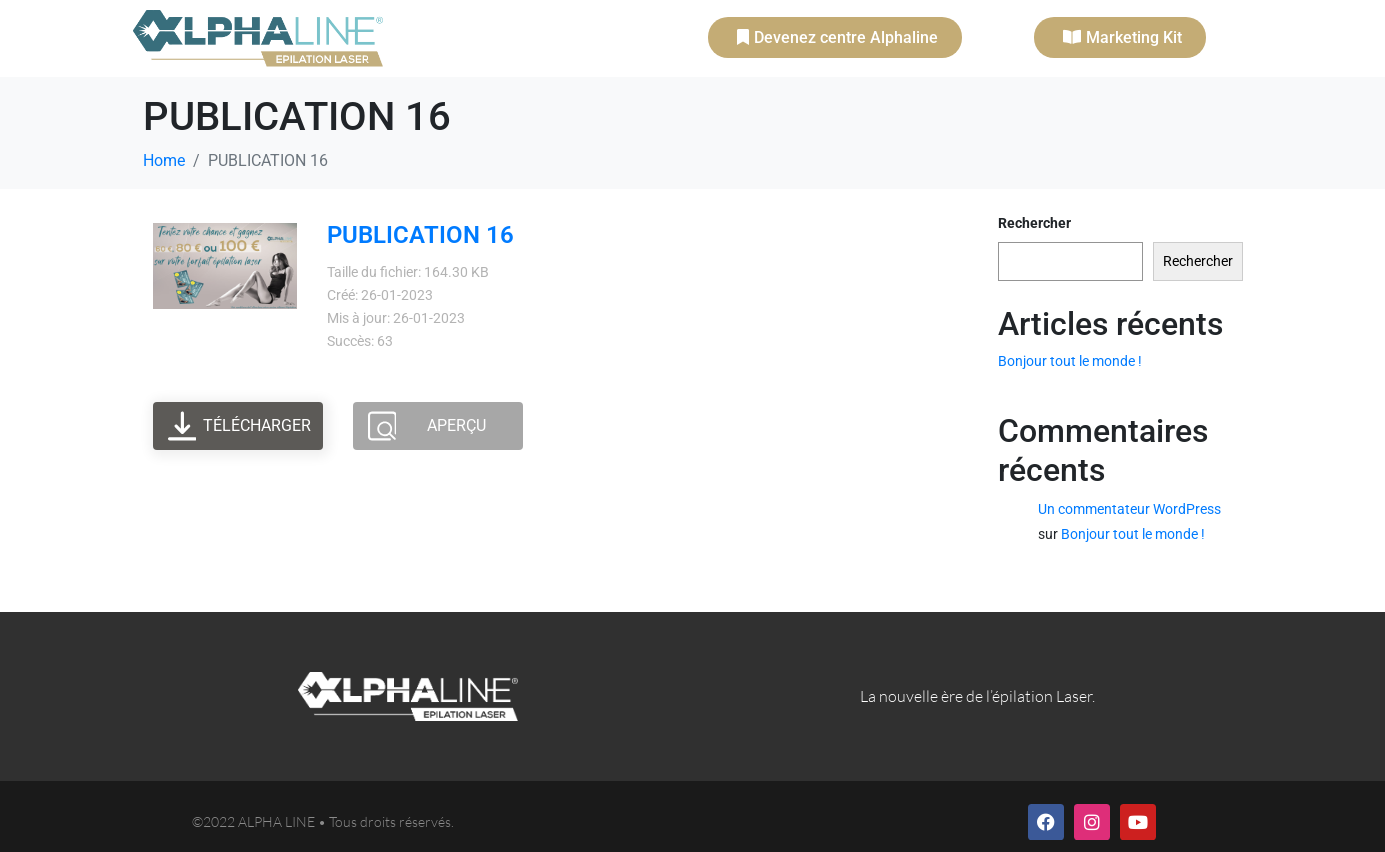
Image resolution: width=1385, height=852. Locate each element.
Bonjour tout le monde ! (1070, 361)
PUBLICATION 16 (420, 235)
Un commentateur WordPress (1129, 509)
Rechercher (1034, 223)
